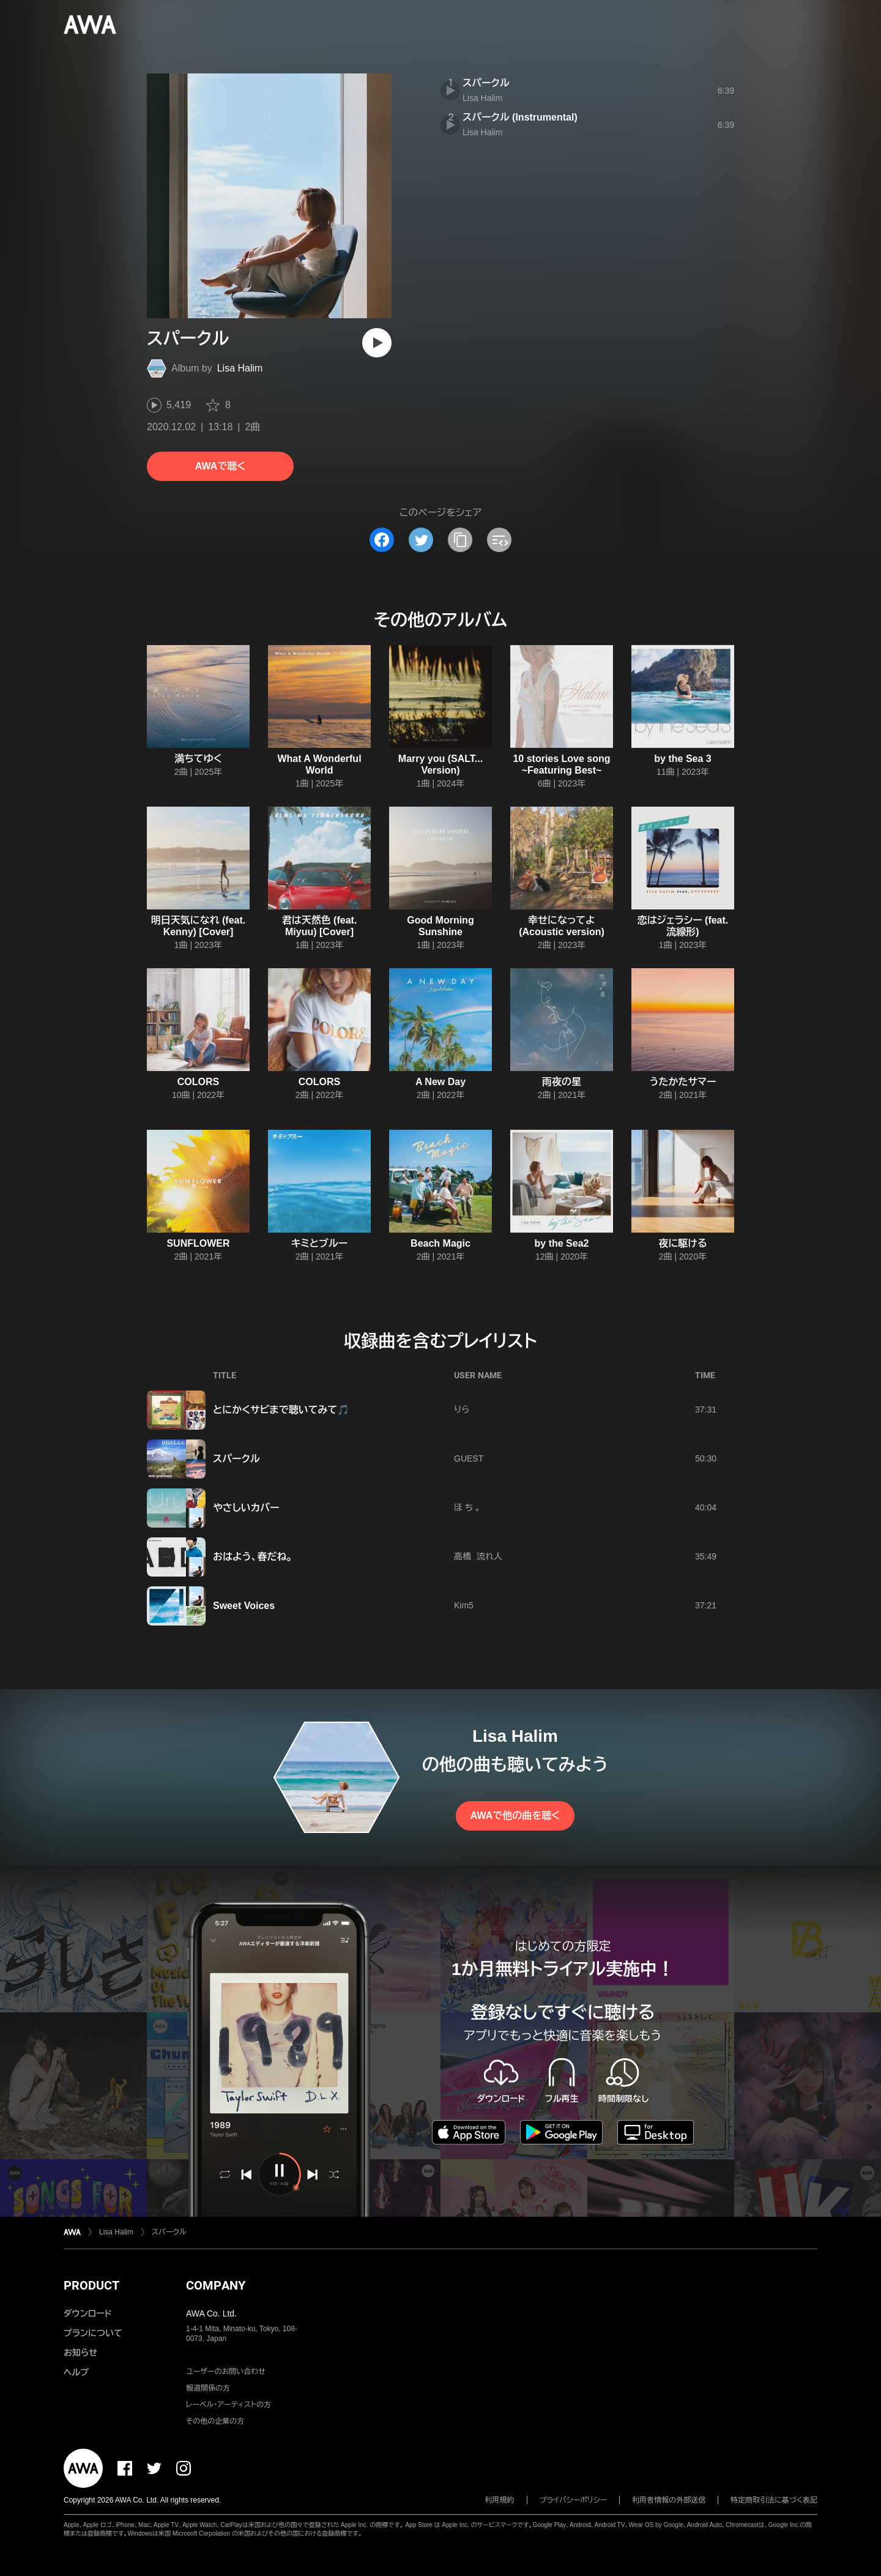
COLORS (198, 1082)
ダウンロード (87, 2313)
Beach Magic (440, 1243)
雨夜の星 (561, 1082)
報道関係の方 (208, 2388)
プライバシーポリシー (574, 2500)
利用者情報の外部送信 (668, 2500)
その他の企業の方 (215, 2421)
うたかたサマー (683, 1082)
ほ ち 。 (467, 1507)
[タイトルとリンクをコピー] (460, 540)
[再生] (377, 342)
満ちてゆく (197, 758)
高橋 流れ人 (478, 1556)
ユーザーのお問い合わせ (226, 2371)
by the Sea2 (562, 1243)
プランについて (93, 2333)
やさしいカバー (246, 1508)
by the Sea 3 (682, 758)
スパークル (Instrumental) (520, 117)
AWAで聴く (220, 466)
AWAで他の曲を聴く (515, 1815)
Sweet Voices (244, 1605)
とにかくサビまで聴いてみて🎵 (281, 1410)
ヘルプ (76, 2372)
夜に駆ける (682, 1243)
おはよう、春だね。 (252, 1556)
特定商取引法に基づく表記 (773, 2500)
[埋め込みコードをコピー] (499, 540)
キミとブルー (319, 1243)
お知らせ (80, 2353)
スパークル (486, 83)
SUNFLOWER (197, 1243)
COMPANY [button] (215, 2285)
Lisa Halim (240, 368)
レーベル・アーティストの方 (228, 2404)
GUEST (468, 1458)
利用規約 (500, 2500)
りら (461, 1409)
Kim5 (464, 1605)
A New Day (440, 1082)
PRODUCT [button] (91, 2285)
